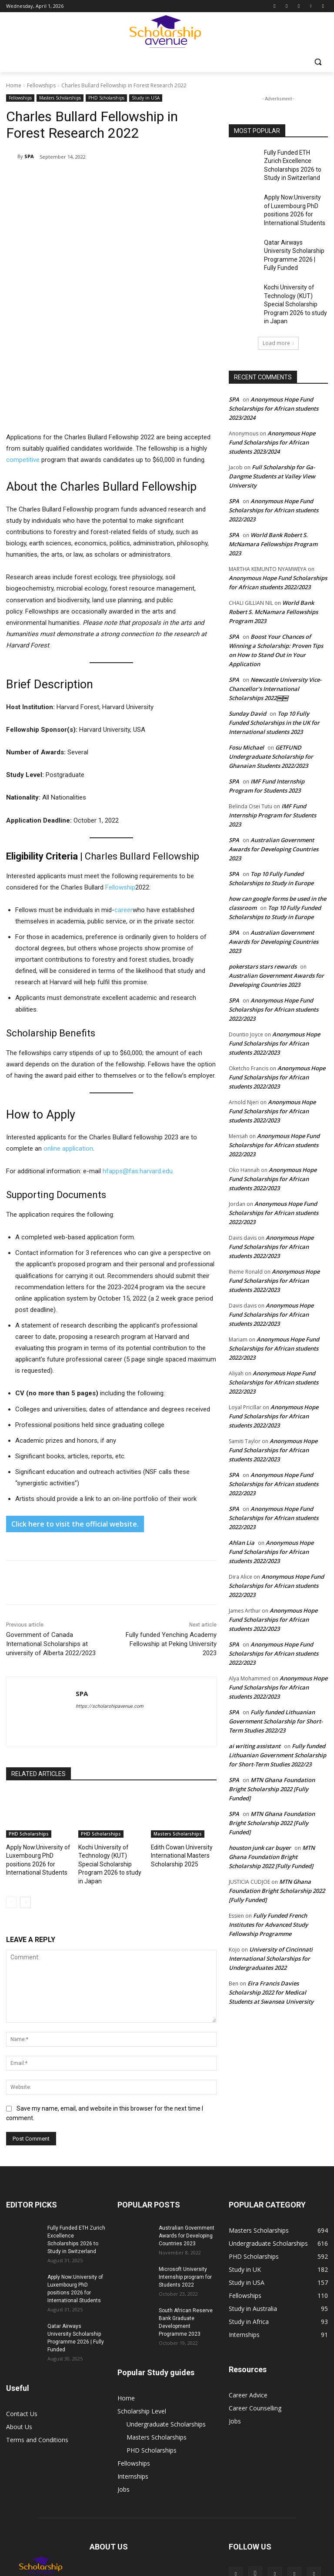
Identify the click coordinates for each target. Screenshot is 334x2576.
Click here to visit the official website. (75, 1432)
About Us (19, 2321)
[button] (317, 62)
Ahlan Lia (241, 1509)
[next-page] (25, 1797)
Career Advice (248, 2290)
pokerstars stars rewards (263, 933)
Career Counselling (255, 2303)
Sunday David (247, 680)
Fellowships (41, 85)
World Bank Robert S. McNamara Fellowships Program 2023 (273, 511)
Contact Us (21, 2308)
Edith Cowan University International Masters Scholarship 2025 (178, 1762)
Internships (132, 2371)
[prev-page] (11, 1797)
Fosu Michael (246, 714)
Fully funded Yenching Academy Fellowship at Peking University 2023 (171, 1552)
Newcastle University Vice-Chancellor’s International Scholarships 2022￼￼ (275, 655)
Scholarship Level (141, 2306)
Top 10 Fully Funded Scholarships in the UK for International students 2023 (274, 689)
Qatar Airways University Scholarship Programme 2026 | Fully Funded (293, 240)
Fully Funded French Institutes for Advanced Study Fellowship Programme (268, 1891)
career (123, 818)
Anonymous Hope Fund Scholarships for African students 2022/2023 (273, 477)
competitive (23, 368)
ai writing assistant (255, 1712)
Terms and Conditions (37, 2334)
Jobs (123, 2384)
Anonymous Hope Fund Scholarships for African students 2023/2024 (273, 375)
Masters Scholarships (60, 98)
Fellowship (120, 795)
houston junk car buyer (260, 1814)
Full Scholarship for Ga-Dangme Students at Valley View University (272, 443)
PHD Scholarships (106, 98)
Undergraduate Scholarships (166, 2319)
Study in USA (145, 98)
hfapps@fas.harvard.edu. (138, 1079)
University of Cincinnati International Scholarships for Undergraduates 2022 (271, 1925)
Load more (278, 309)
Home (13, 85)
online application (68, 1057)
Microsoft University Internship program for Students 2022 (185, 2172)
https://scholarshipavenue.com (110, 1614)
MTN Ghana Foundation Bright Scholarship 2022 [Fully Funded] (272, 1756)
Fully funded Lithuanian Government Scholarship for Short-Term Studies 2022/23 (276, 1688)
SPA (29, 156)
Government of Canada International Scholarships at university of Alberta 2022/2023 (51, 1552)
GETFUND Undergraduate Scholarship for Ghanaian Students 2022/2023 (271, 723)
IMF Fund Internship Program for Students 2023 (272, 782)
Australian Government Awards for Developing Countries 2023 (273, 816)
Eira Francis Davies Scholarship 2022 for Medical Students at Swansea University (271, 1959)
